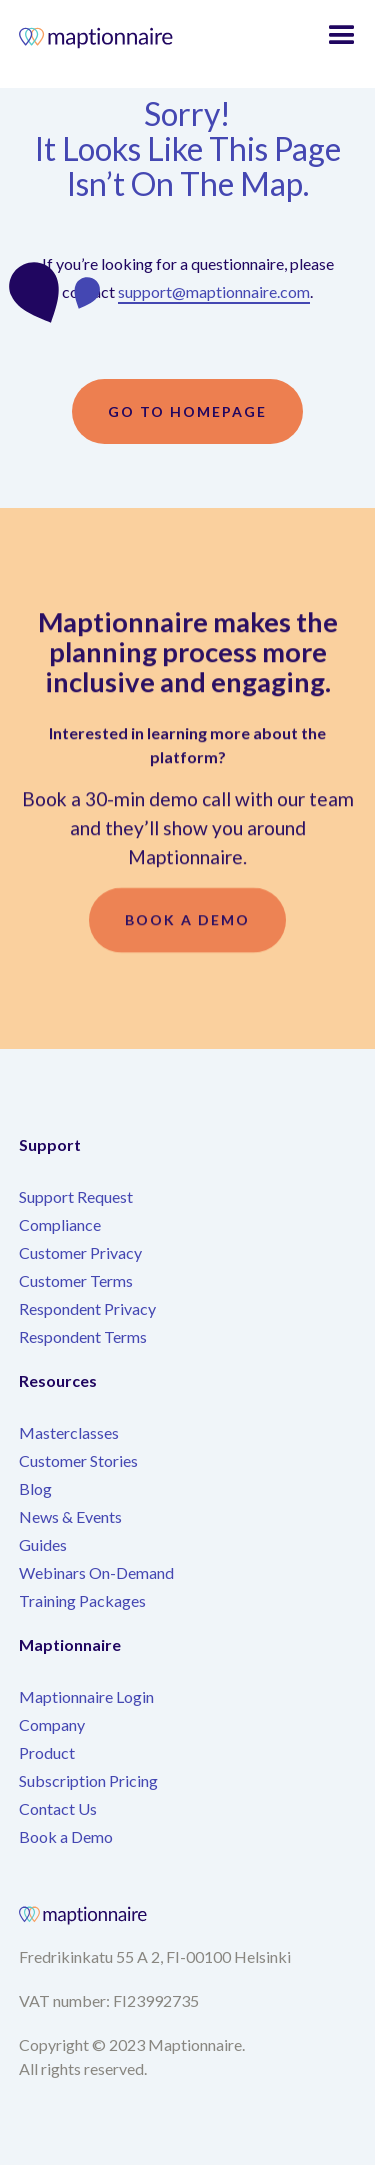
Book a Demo (66, 1836)
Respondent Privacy (87, 1308)
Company (52, 1724)
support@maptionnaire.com (214, 291)
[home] (115, 40)
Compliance (60, 1224)
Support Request (76, 1196)
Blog (35, 1488)
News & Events (70, 1516)
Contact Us (58, 1808)
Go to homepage (187, 411)
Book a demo (187, 925)
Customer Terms (76, 1280)
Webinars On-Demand (96, 1572)
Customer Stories (78, 1460)
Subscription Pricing (88, 1780)
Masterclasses (69, 1432)
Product (47, 1752)
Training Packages (82, 1600)
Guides (43, 1544)
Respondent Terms (83, 1336)
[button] (342, 36)
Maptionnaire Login (86, 1696)
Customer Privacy (80, 1252)
